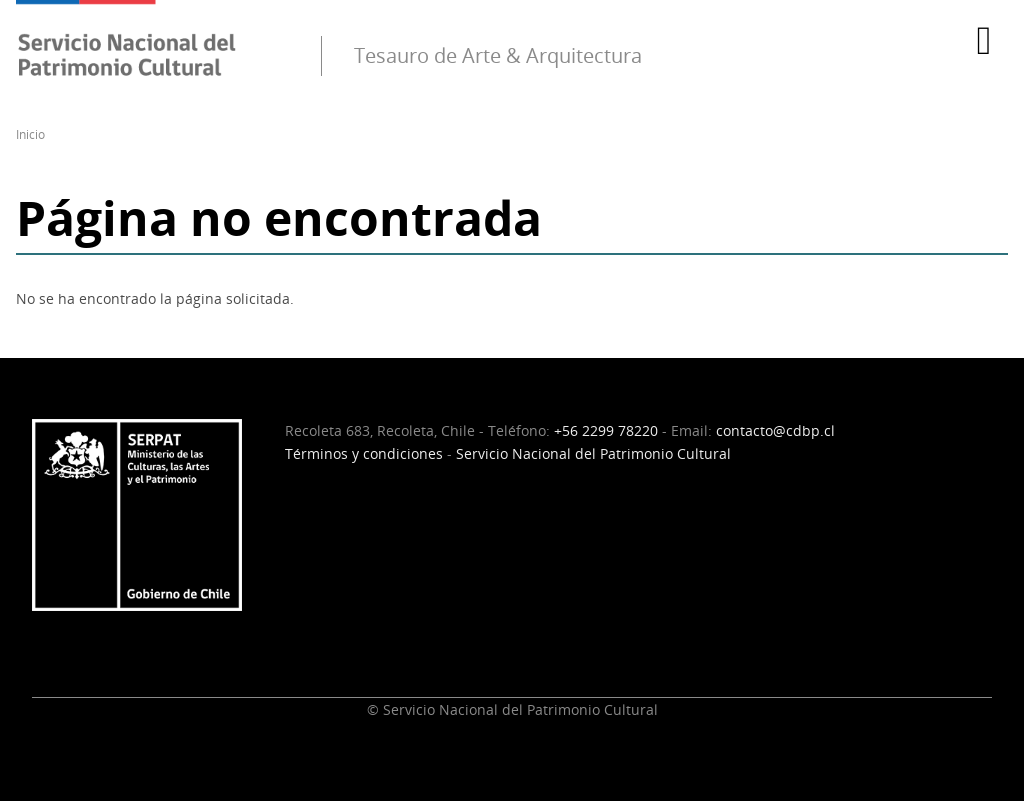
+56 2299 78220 (606, 430)
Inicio (30, 134)
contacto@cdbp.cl (775, 430)
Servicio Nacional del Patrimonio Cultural (593, 453)
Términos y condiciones (364, 453)
